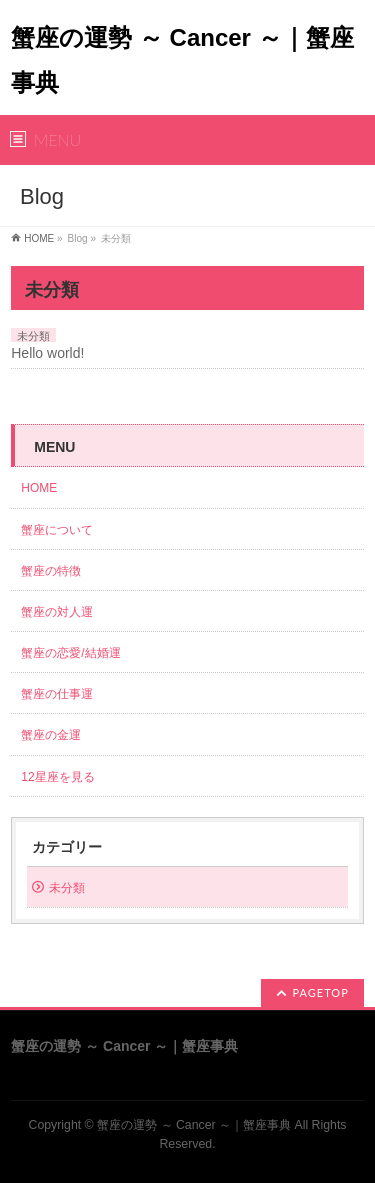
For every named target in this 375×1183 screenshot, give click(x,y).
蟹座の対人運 (63, 612)
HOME (39, 238)
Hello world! (47, 353)
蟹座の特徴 (57, 571)
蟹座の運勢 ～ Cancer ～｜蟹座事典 (194, 1125)
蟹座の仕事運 (57, 694)
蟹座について (63, 530)
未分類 (33, 336)
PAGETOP (321, 992)
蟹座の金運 (51, 735)
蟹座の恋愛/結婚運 (70, 653)
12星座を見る (57, 777)
